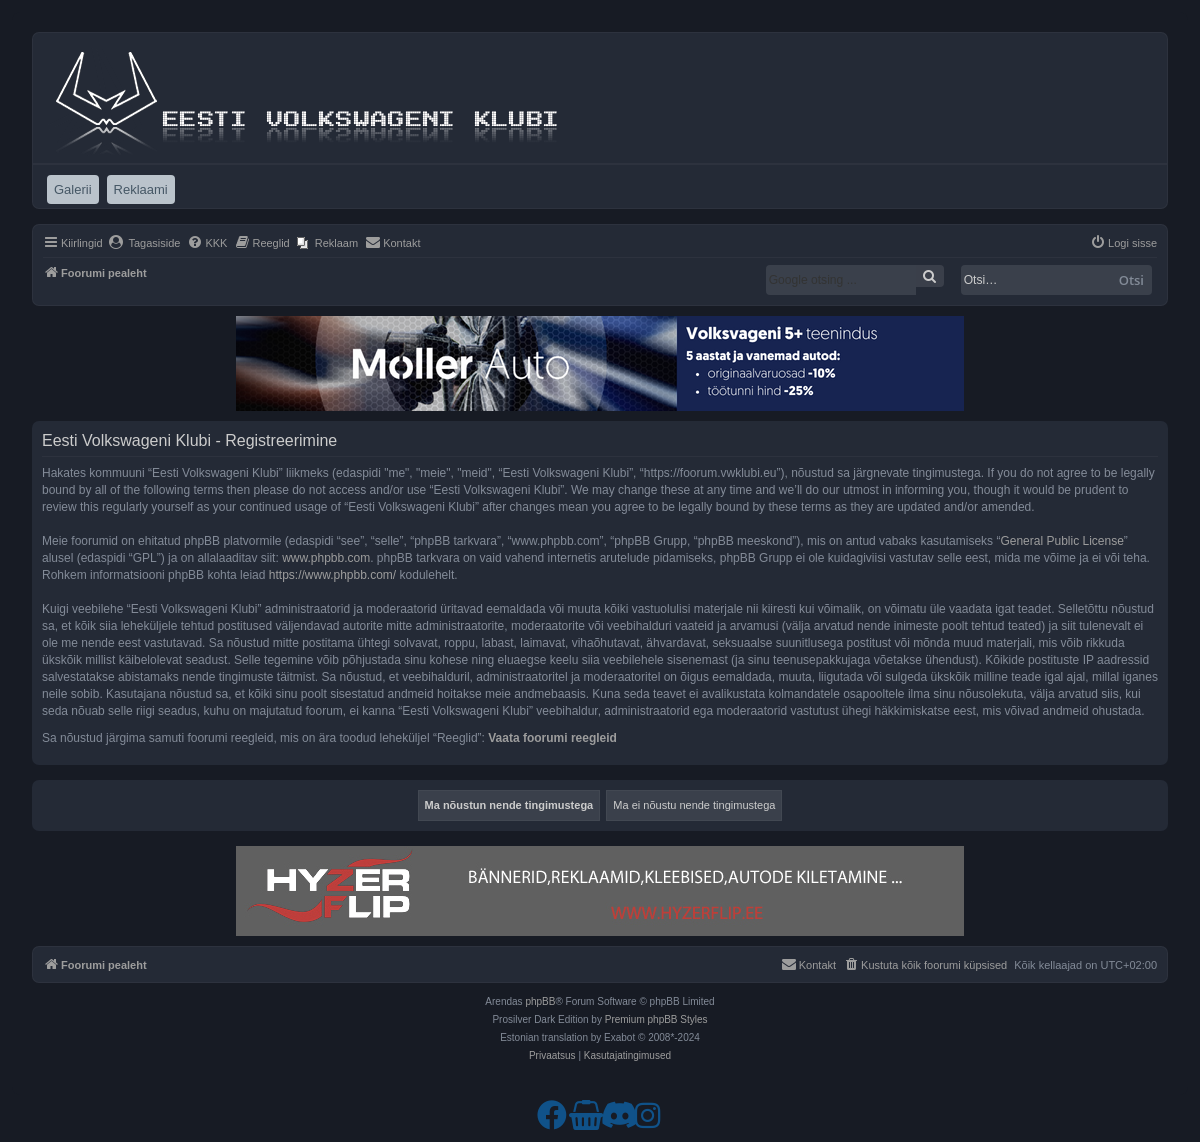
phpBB (540, 1001)
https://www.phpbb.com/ (332, 575)
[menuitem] (144, 243)
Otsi (1131, 280)
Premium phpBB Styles (656, 1019)
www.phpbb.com (326, 558)
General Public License (1061, 541)
